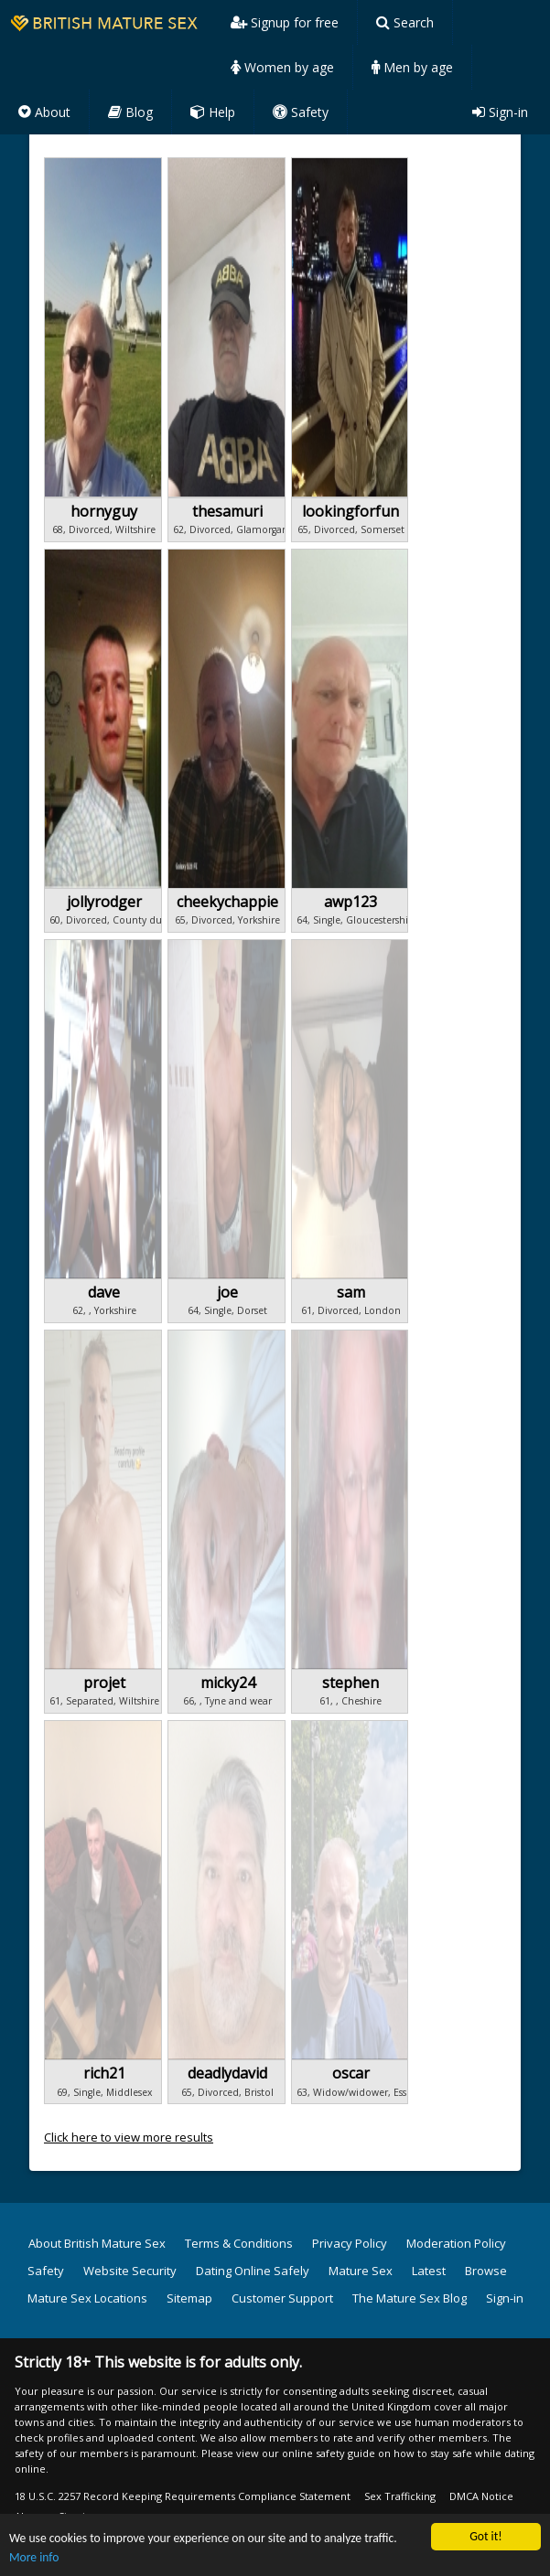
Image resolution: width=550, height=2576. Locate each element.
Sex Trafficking (400, 2496)
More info (34, 2558)
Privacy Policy (349, 2243)
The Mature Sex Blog (409, 2298)
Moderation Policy (456, 2243)
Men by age (412, 67)
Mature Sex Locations (87, 2298)
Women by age (282, 67)
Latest (429, 2270)
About (44, 112)
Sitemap (189, 2298)
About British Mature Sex (97, 2243)
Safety (301, 112)
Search (405, 22)
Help (212, 112)
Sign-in (500, 112)
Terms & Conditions (239, 2243)
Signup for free (285, 22)
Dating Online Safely (252, 2270)
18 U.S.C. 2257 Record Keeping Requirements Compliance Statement (182, 2496)
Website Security (130, 2270)
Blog (130, 112)
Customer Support (282, 2298)
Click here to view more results (128, 2137)
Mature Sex (361, 2270)
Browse (486, 2270)
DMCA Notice (481, 2496)
